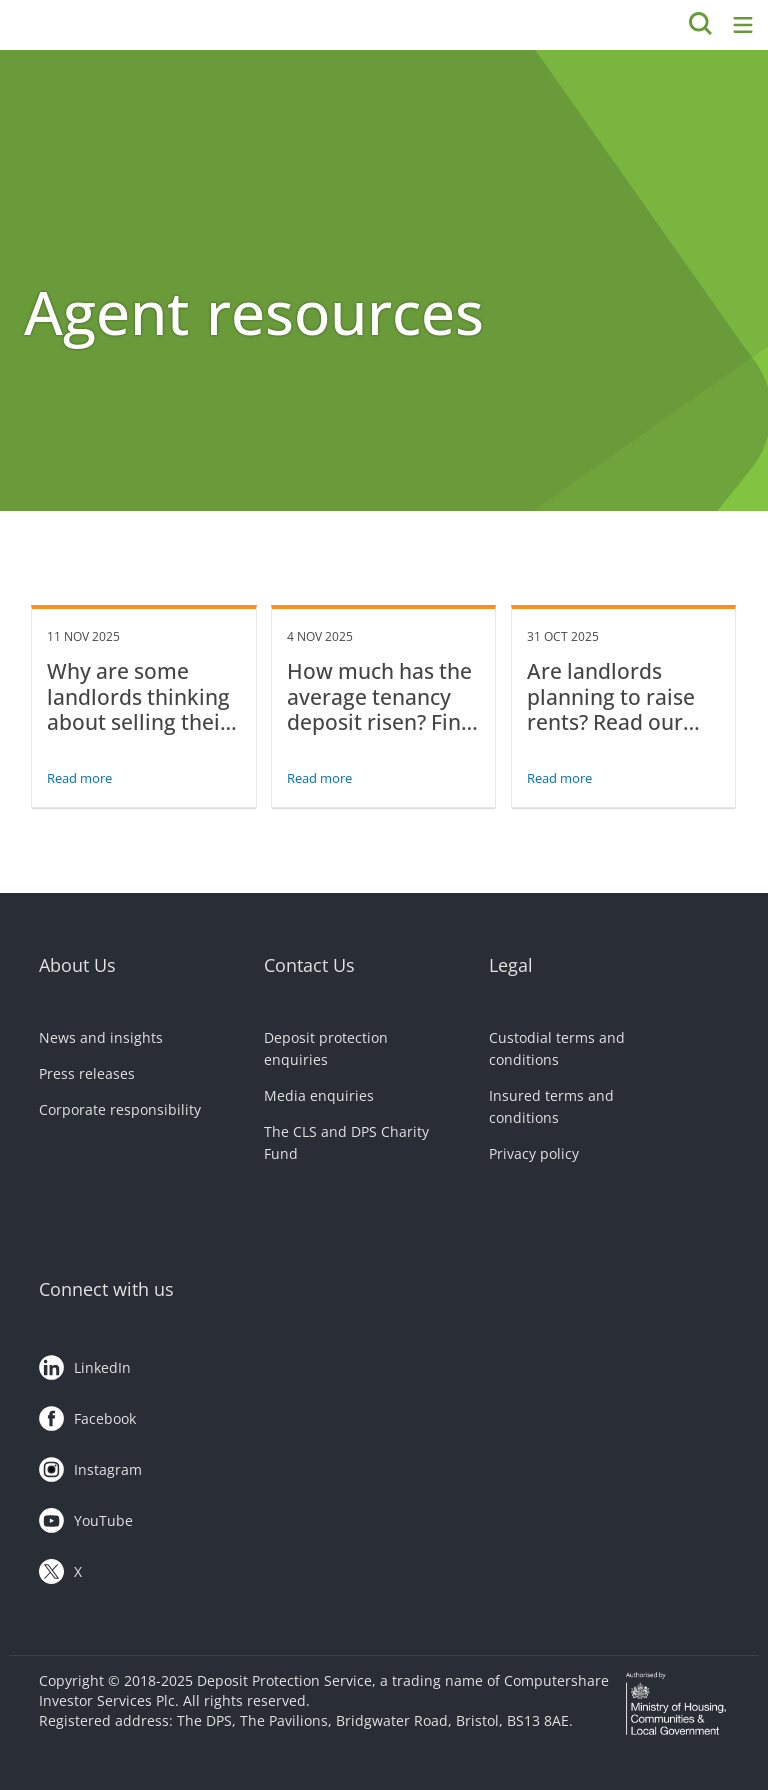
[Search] (700, 25)
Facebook (87, 1415)
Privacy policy (534, 1153)
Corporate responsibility (120, 1109)
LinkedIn (85, 1364)
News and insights (101, 1037)
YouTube (86, 1517)
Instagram (90, 1466)
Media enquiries (319, 1095)
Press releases (87, 1073)
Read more (79, 778)
